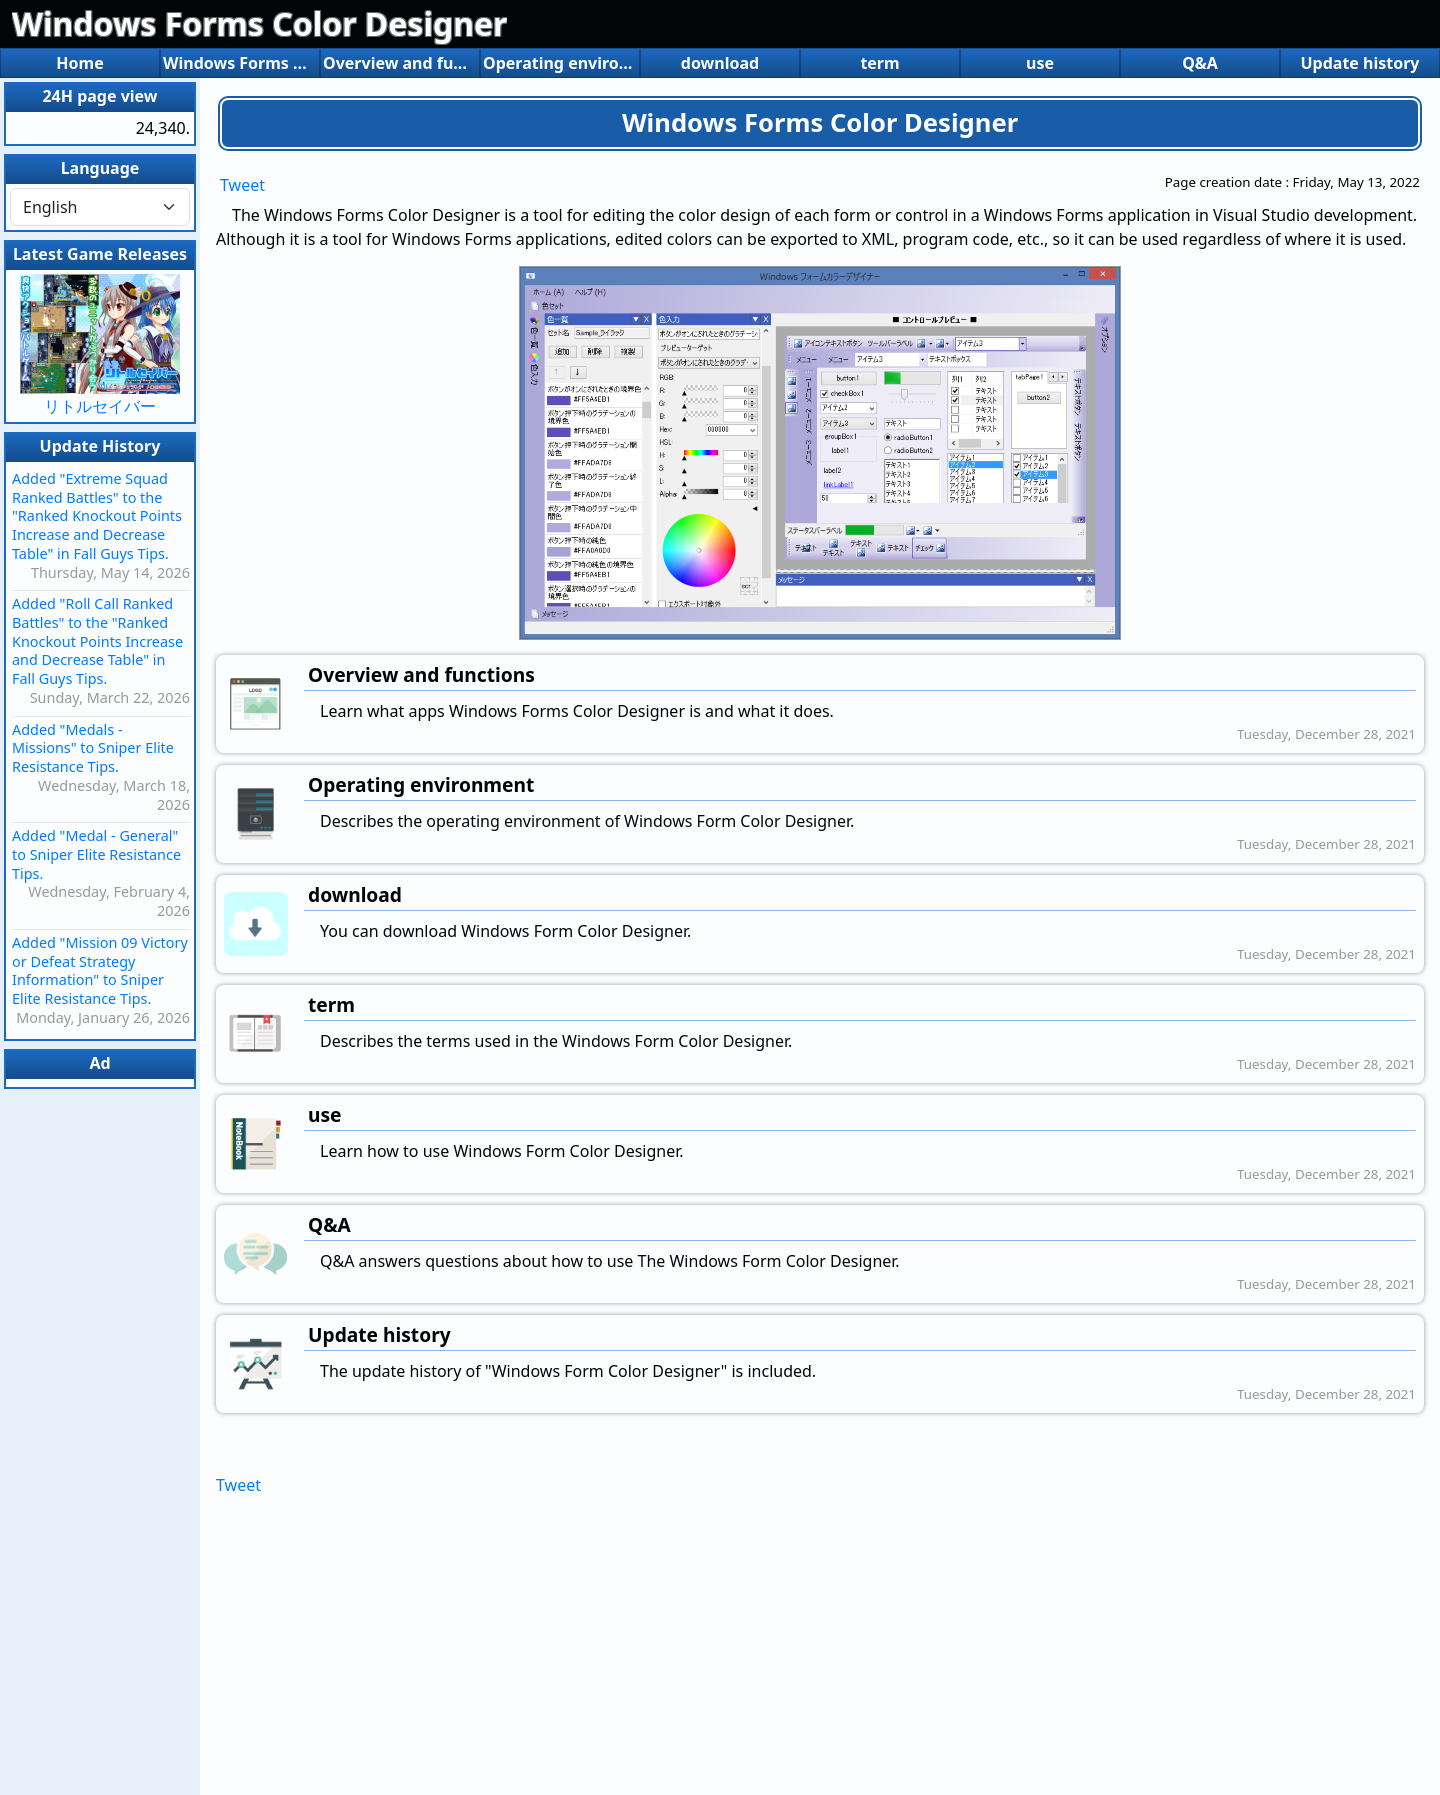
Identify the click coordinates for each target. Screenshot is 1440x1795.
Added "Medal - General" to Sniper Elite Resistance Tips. (96, 854)
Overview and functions (400, 63)
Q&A (1200, 63)
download (720, 63)
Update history (1359, 63)
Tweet (242, 185)
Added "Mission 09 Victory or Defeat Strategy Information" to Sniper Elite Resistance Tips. (100, 970)
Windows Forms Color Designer (259, 23)
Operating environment (560, 63)
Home (79, 63)
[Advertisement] (820, 1639)
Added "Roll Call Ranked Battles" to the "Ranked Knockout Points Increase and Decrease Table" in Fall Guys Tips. (97, 641)
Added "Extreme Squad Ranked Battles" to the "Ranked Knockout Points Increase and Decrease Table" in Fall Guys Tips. (97, 516)
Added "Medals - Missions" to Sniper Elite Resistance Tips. (93, 748)
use (1040, 63)
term (879, 63)
